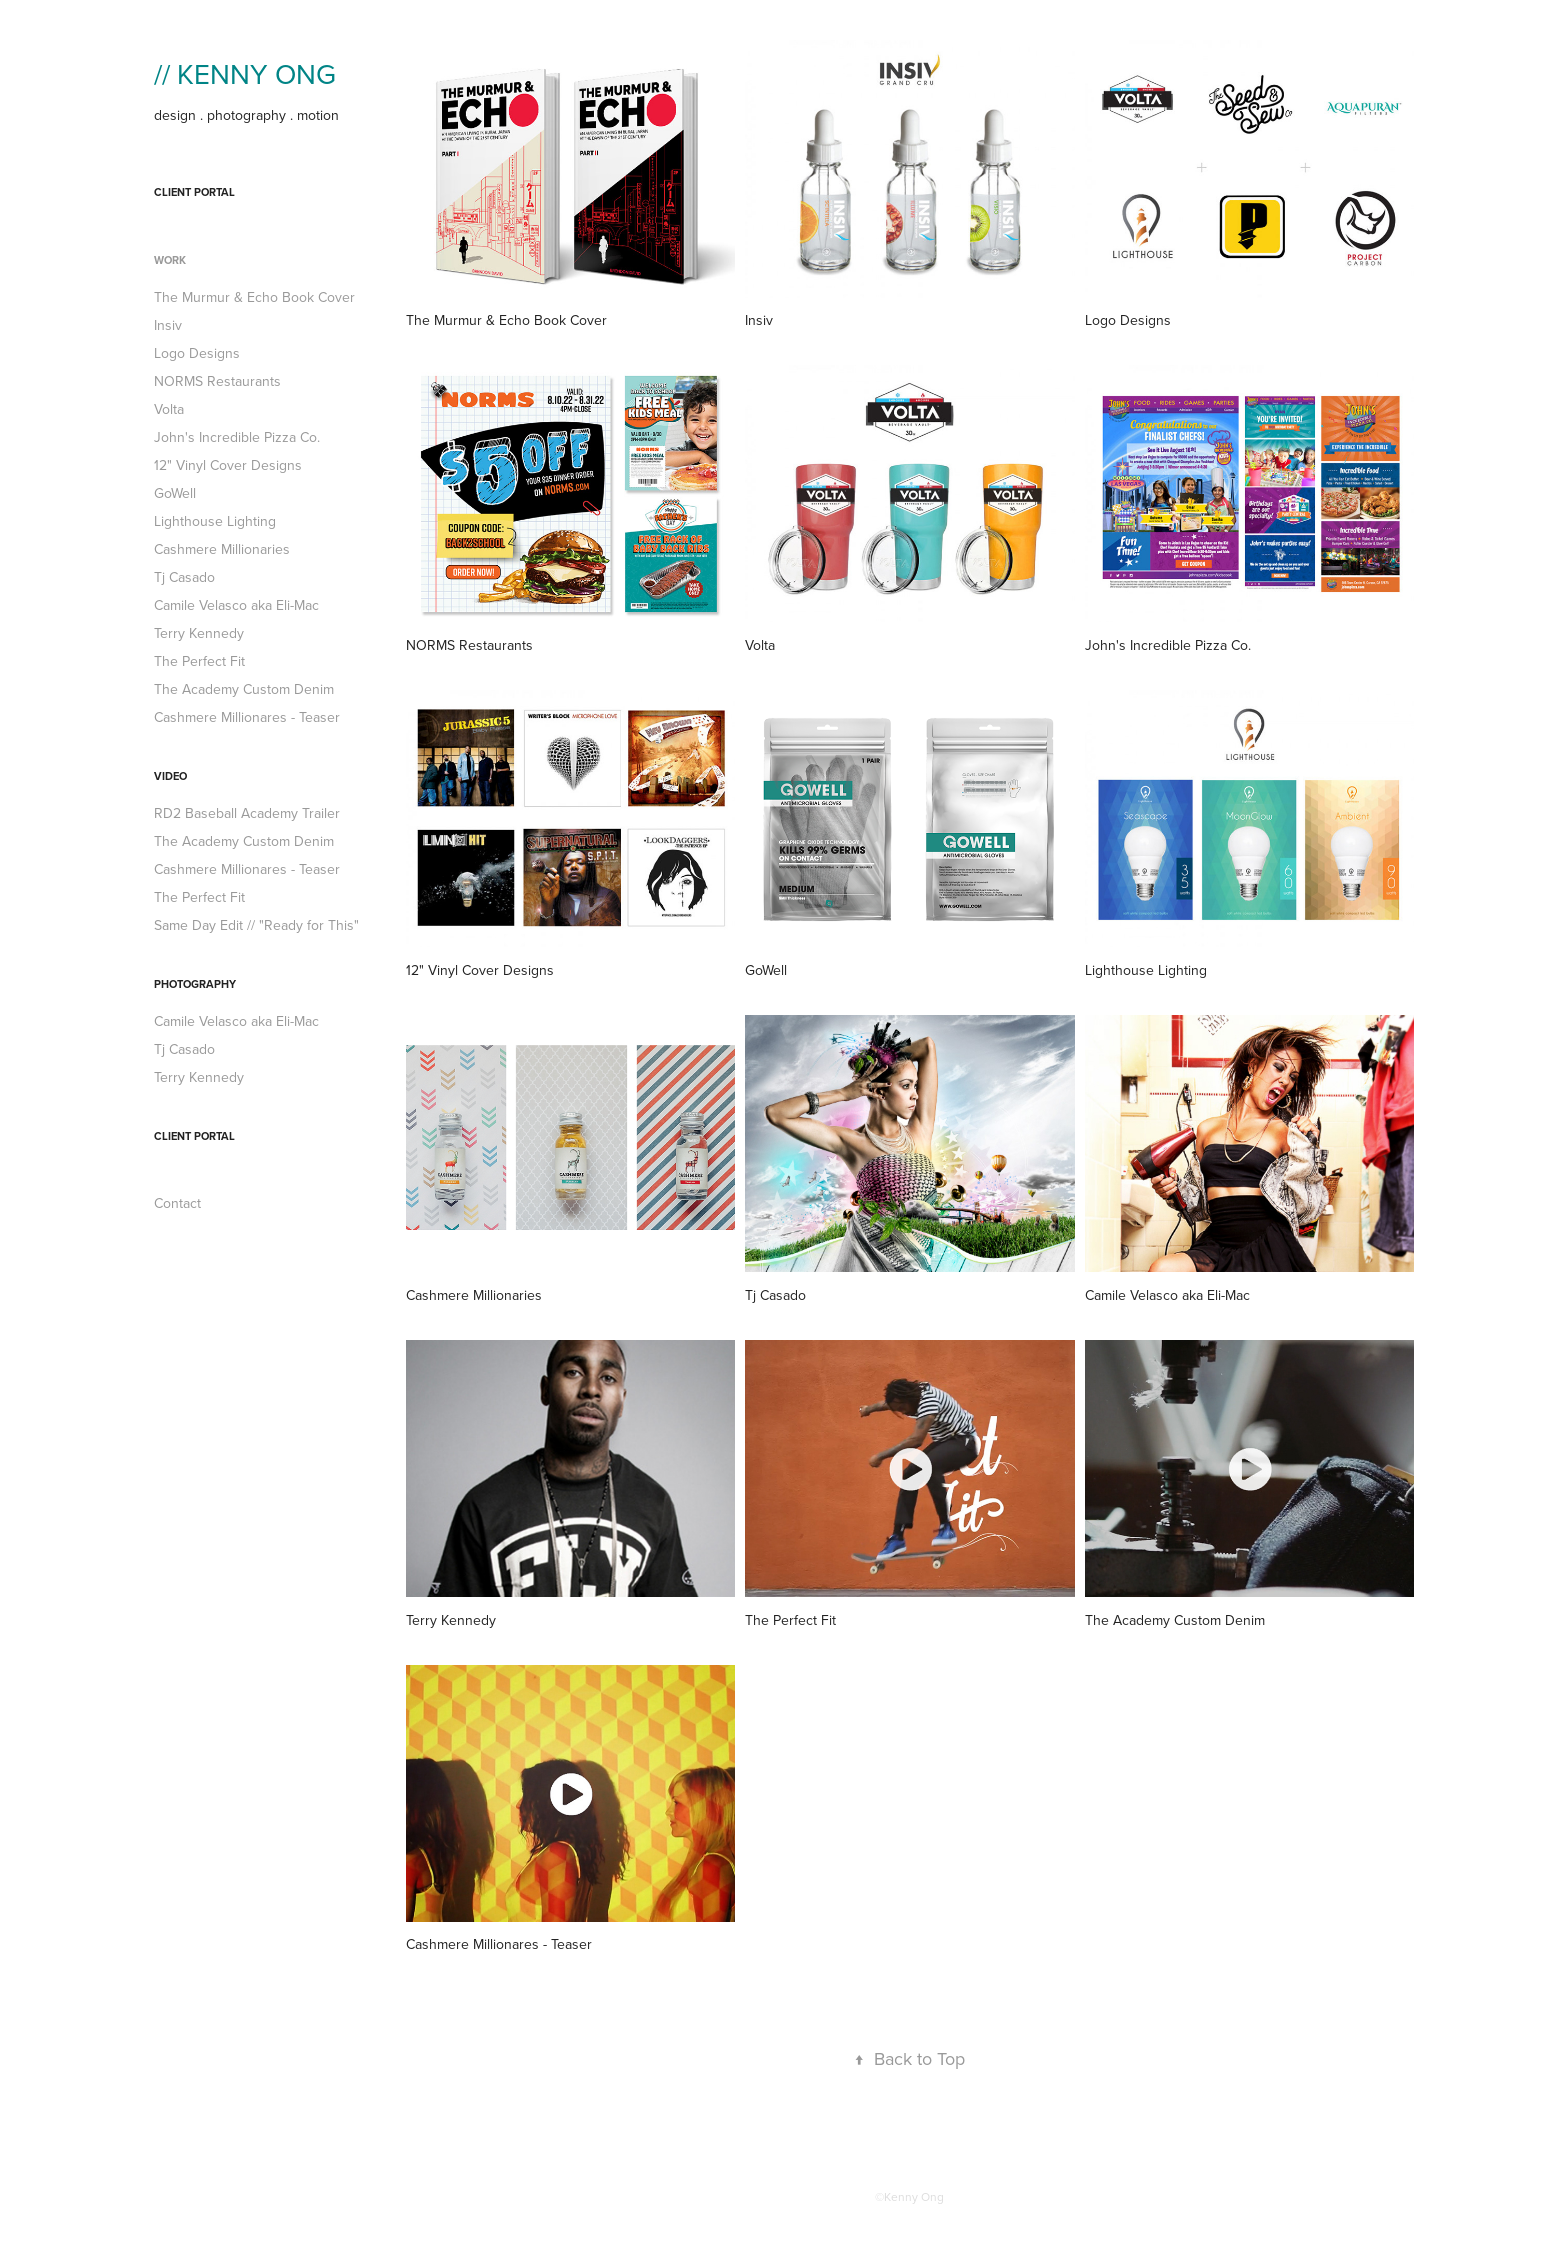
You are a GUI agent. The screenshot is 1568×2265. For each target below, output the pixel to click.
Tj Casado (184, 577)
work (170, 260)
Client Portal (194, 192)
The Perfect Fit (199, 661)
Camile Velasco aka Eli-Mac (236, 605)
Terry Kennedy (199, 633)
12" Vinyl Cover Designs (228, 465)
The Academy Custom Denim (244, 689)
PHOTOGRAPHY (195, 984)
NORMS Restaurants (217, 381)
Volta (169, 409)
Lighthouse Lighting (215, 521)
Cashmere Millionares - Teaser (247, 717)
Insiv (168, 325)
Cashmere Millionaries (222, 549)
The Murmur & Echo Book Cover (254, 297)
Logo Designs (197, 353)
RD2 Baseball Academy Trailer (247, 813)
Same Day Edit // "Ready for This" (256, 925)
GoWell (175, 493)
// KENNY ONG (245, 73)
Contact (177, 1203)
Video (170, 776)
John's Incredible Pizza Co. (237, 437)
